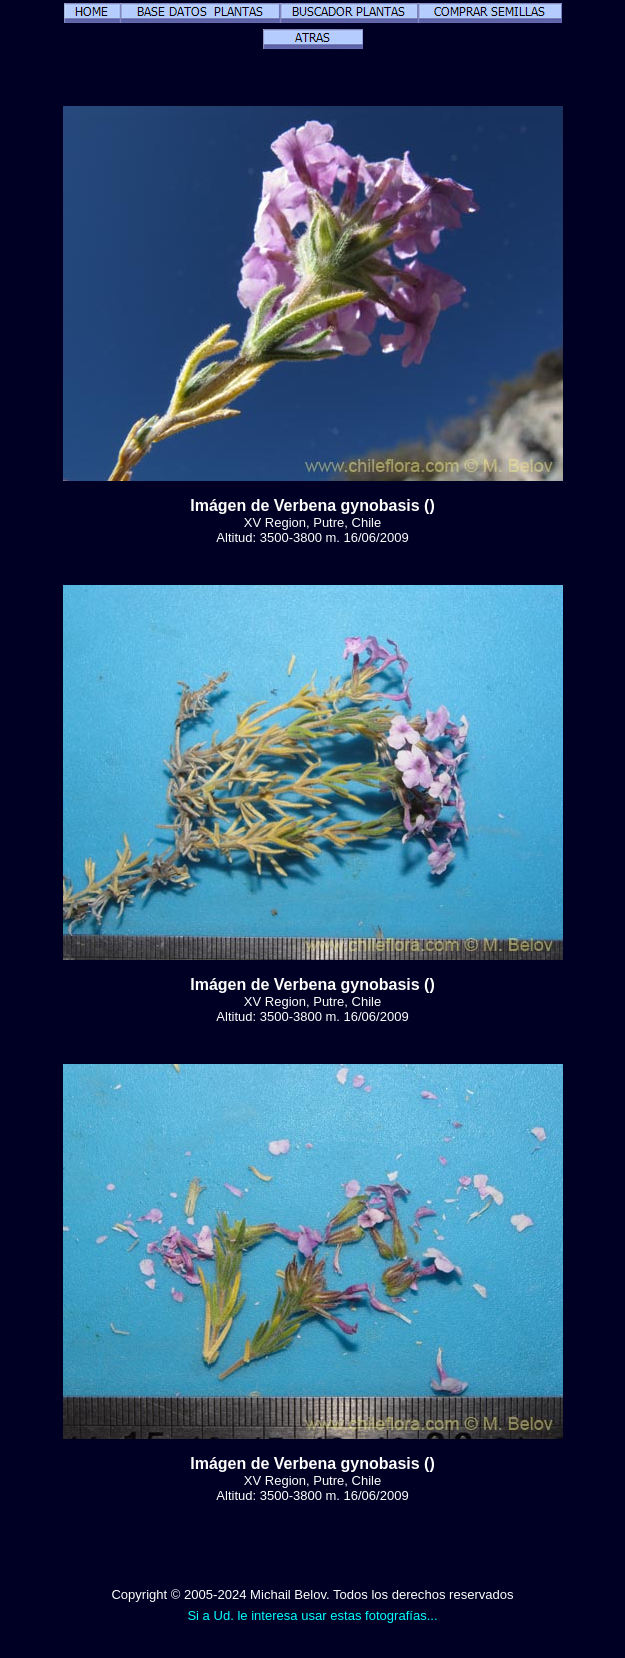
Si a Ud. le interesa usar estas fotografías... (312, 1615)
